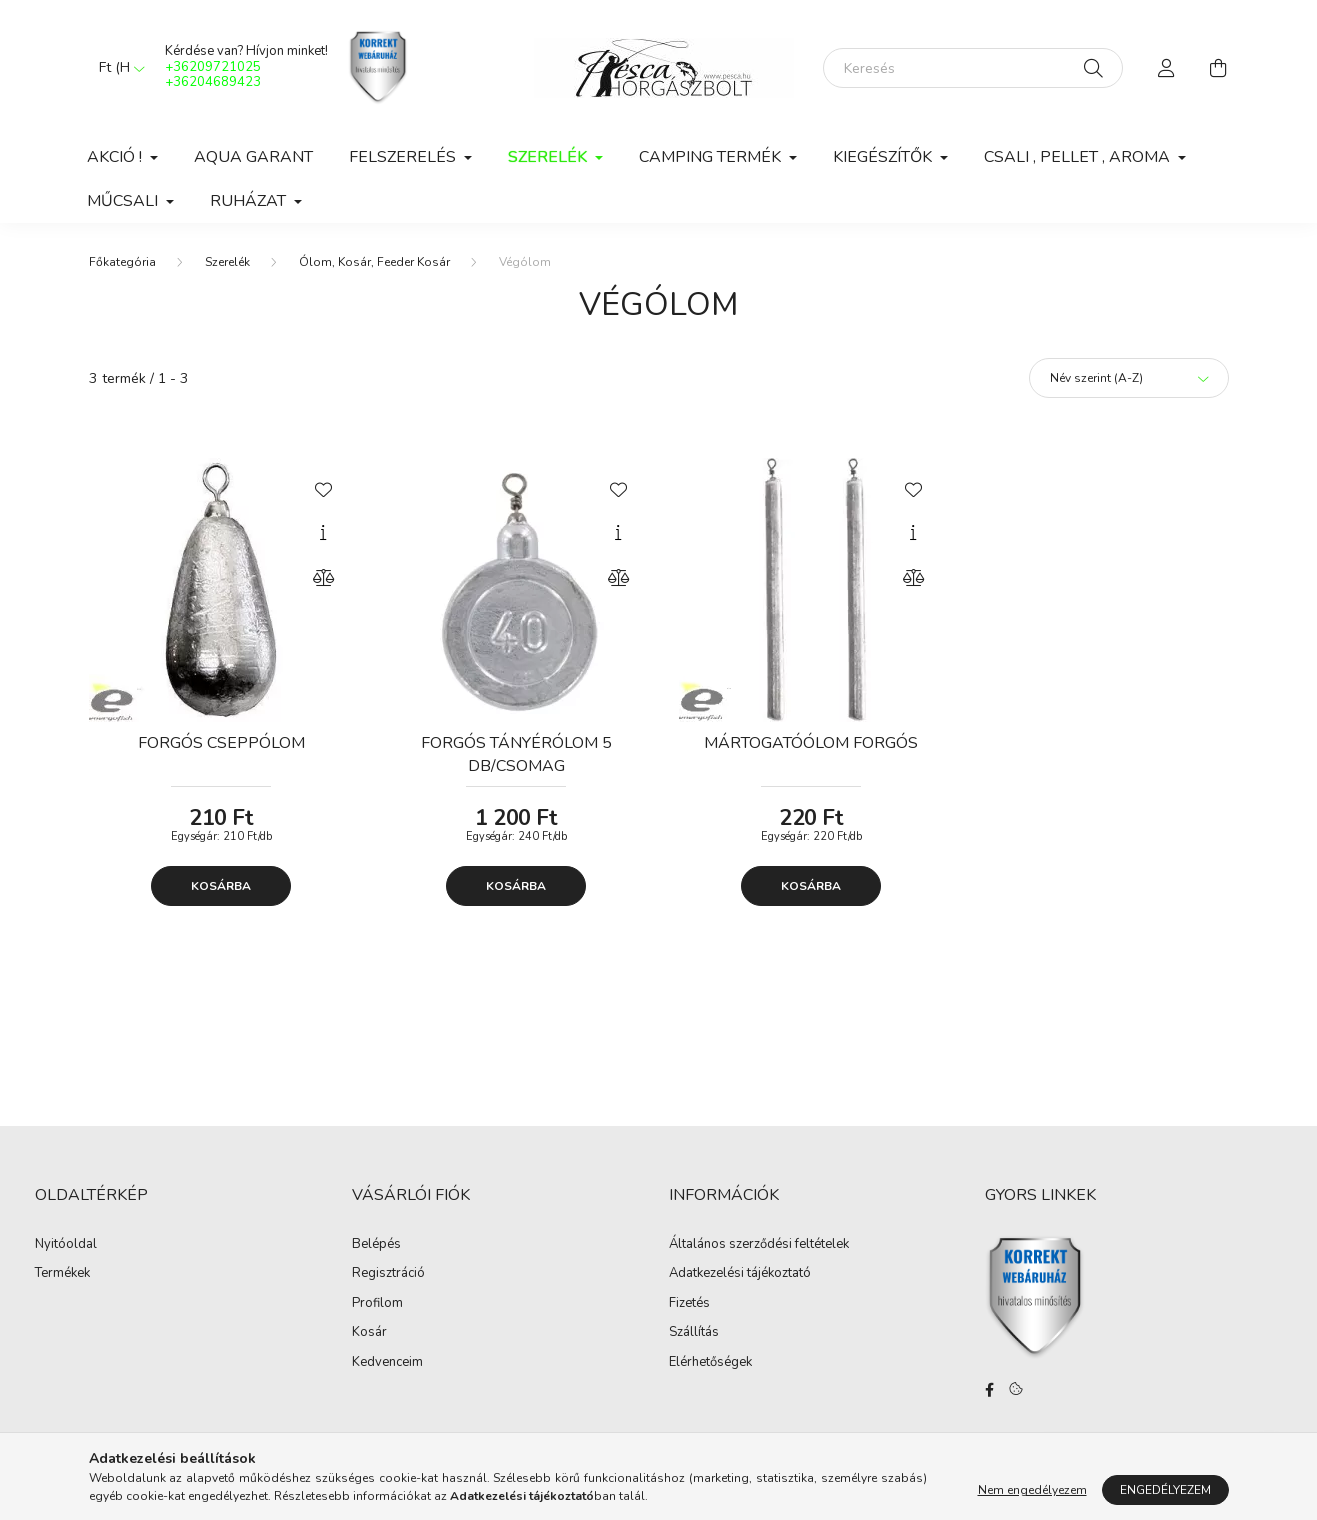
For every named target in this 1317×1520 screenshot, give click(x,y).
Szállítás (694, 1333)
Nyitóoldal (66, 1245)
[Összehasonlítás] (323, 578)
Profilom (377, 1304)
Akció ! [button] (116, 157)
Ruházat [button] (250, 201)
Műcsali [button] (124, 201)
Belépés (376, 1245)
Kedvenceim (387, 1363)
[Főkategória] (122, 262)
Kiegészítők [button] (884, 157)
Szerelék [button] (549, 157)
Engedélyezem (1165, 1490)
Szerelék (227, 262)
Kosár (369, 1333)
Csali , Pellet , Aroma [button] (1079, 157)
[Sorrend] (1129, 378)
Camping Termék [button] (712, 157)
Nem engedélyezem (1032, 1490)
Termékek (62, 1274)
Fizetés (689, 1304)
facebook (989, 1390)
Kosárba (221, 886)
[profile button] (1167, 68)
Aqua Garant (253, 157)
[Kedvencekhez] (323, 488)
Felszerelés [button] (404, 157)
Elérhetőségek (710, 1363)
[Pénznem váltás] (117, 68)
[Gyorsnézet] (323, 533)
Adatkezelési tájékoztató (740, 1274)
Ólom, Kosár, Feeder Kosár (374, 262)
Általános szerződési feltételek (759, 1245)
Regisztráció (388, 1274)
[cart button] (1219, 68)
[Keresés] (973, 68)
